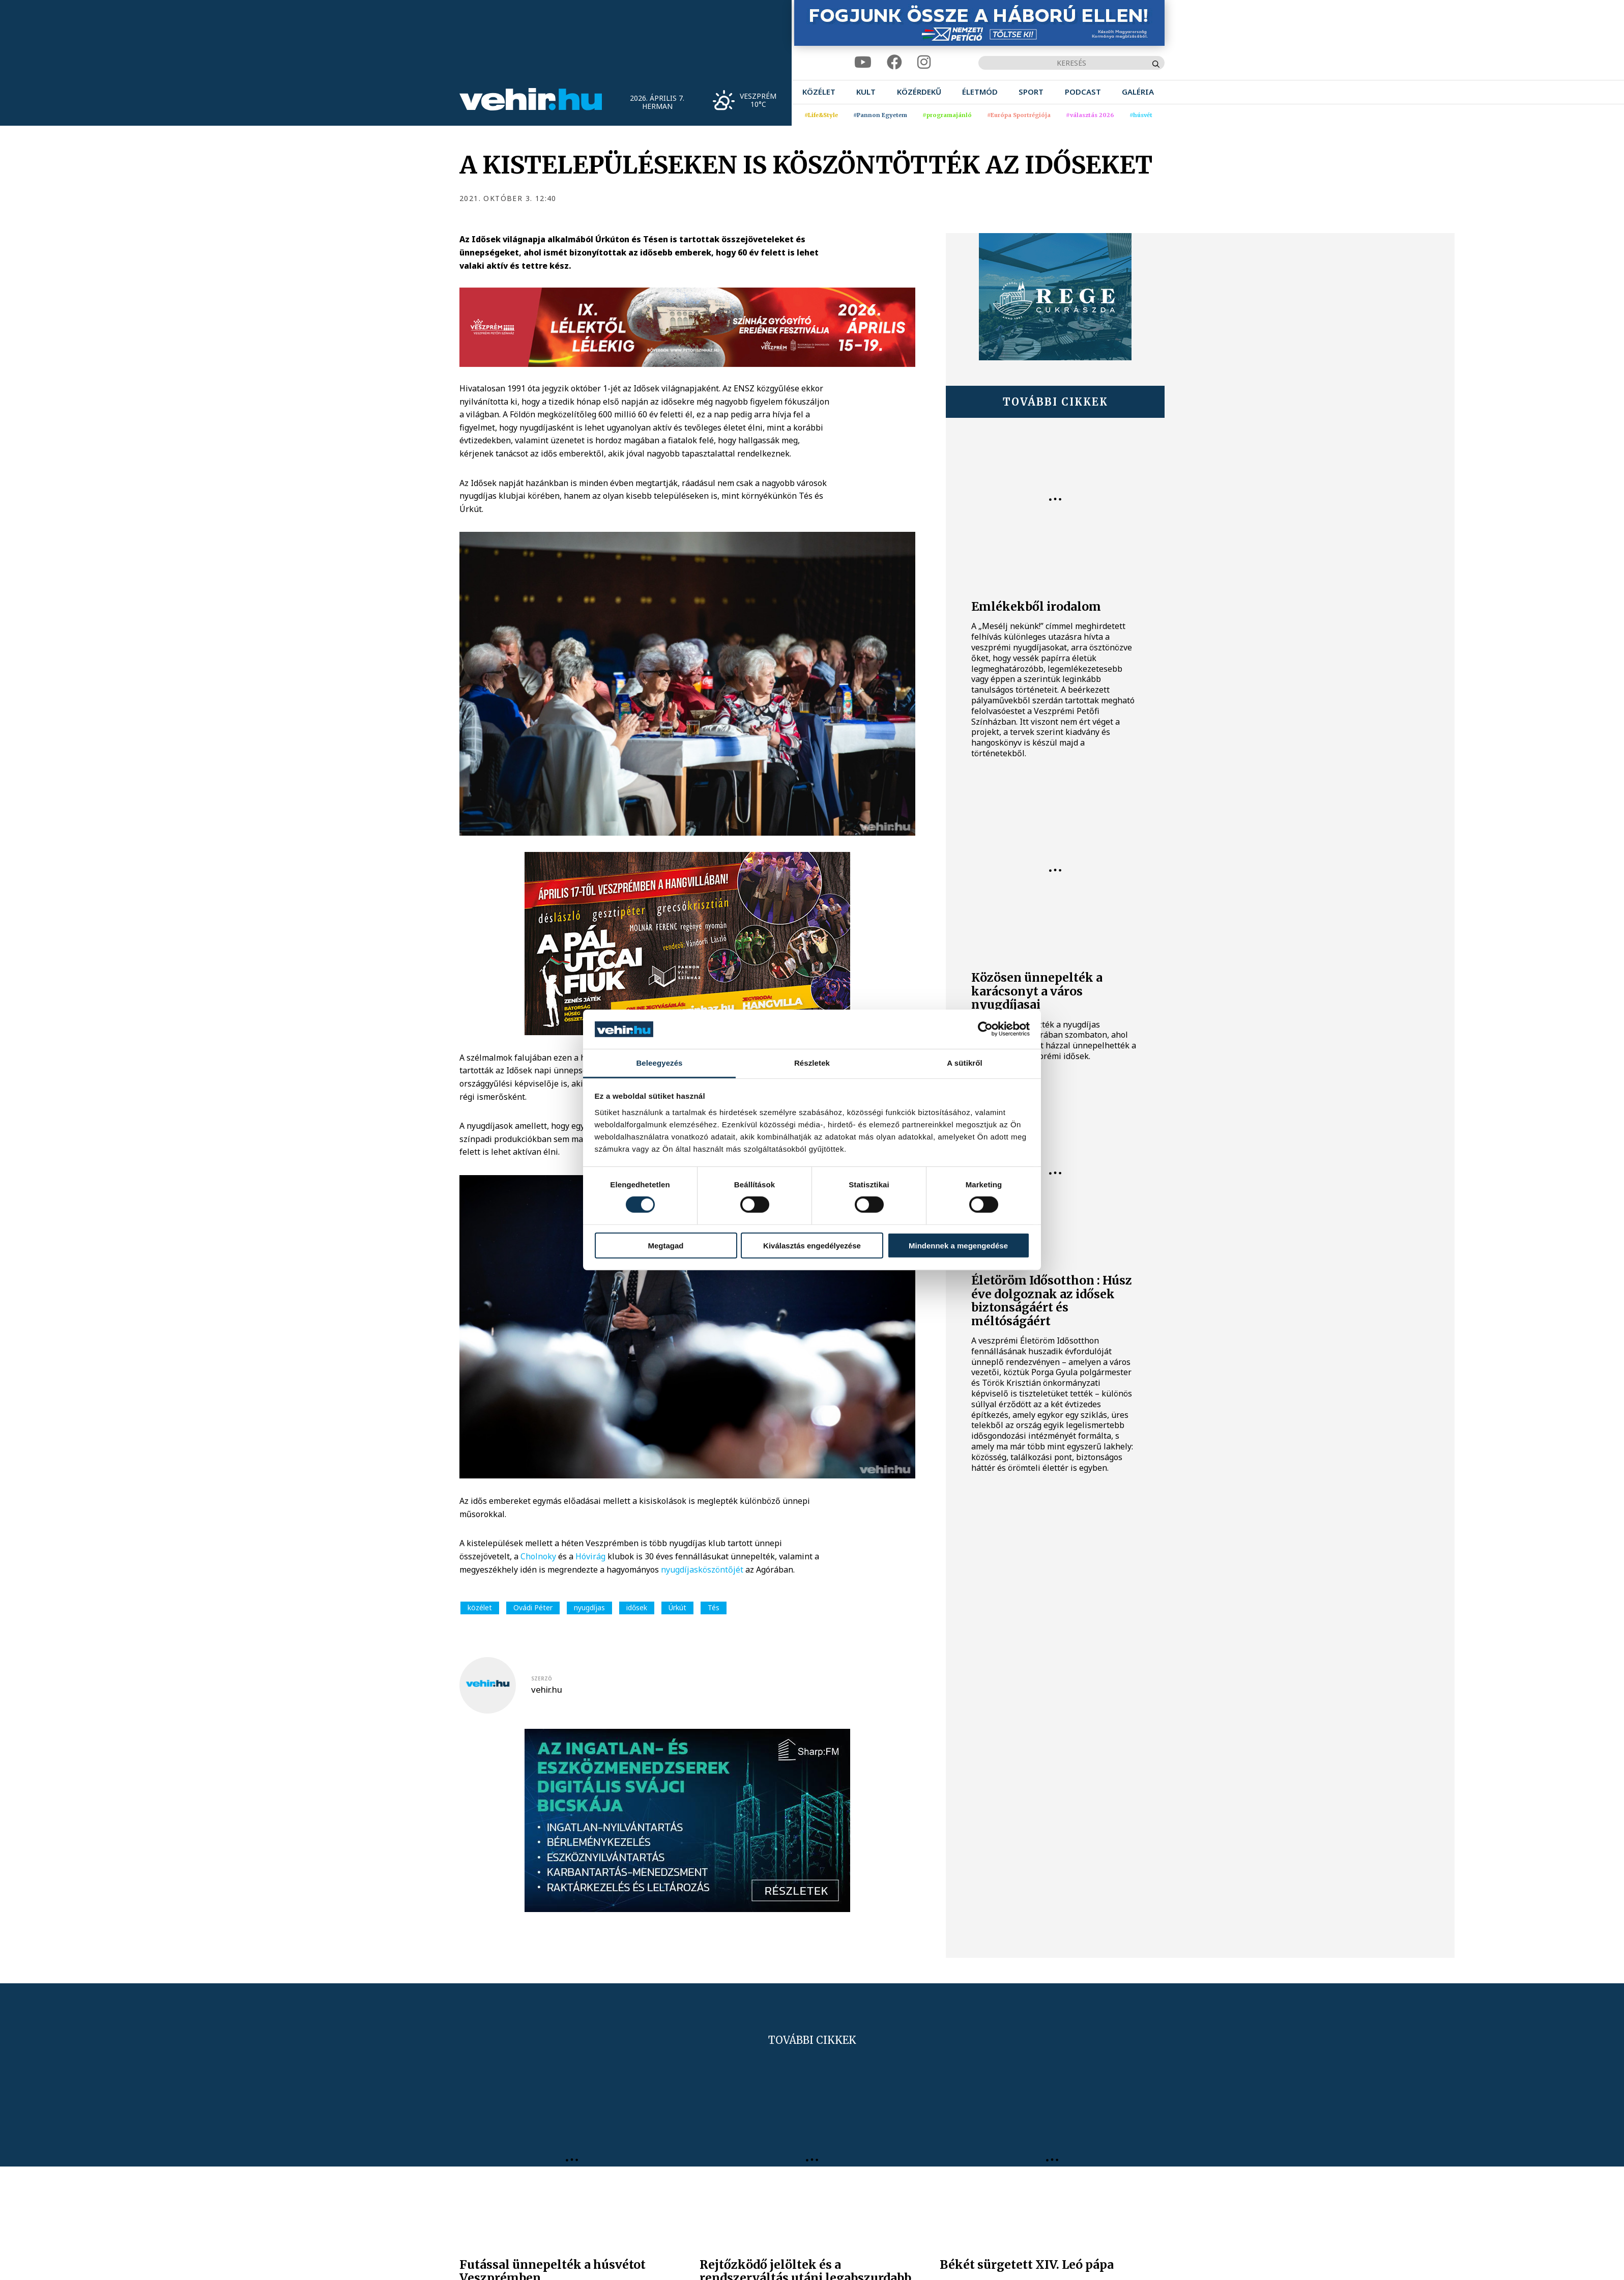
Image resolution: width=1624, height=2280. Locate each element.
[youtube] (863, 62)
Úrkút (677, 1607)
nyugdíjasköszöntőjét (703, 1569)
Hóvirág (591, 1556)
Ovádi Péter (533, 1607)
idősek (636, 1607)
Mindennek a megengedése (958, 1245)
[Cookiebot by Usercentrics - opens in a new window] (985, 1029)
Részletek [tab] (812, 1063)
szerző (541, 1678)
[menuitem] (818, 92)
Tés (713, 1607)
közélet (480, 1607)
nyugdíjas (589, 1607)
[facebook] (894, 62)
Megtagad (665, 1245)
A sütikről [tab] (964, 1063)
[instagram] (924, 62)
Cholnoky (539, 1556)
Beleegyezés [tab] (659, 1063)
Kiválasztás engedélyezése (812, 1245)
